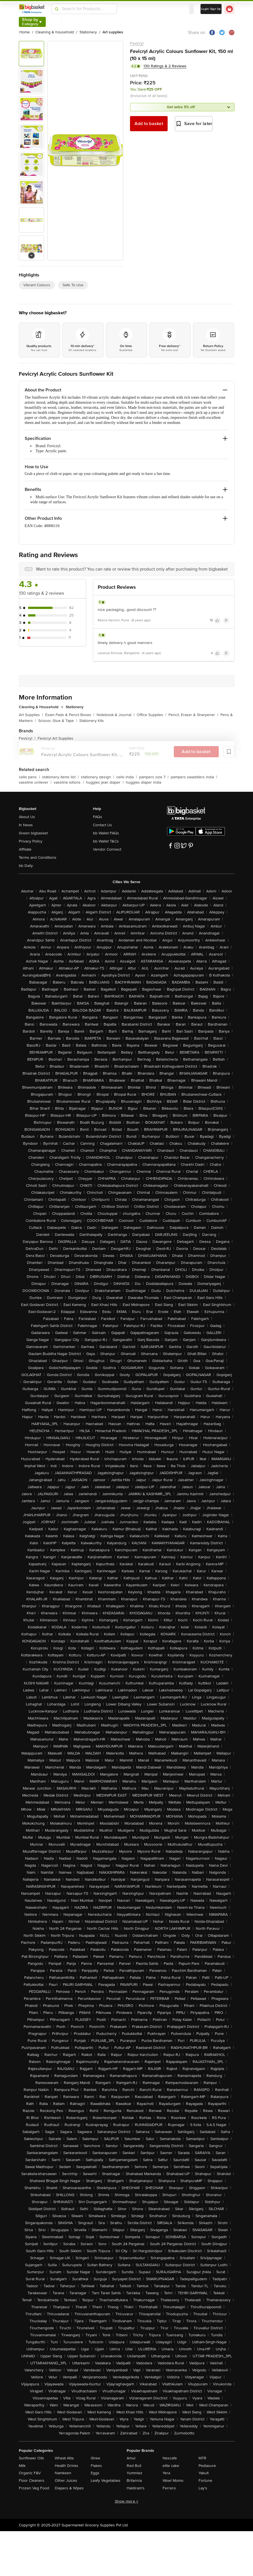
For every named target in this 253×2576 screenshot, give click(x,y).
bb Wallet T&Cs (106, 841)
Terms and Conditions (37, 857)
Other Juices (66, 2480)
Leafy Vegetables (105, 2480)
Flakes (96, 2465)
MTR (202, 2458)
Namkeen (63, 2473)
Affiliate (25, 849)
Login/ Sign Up (211, 9)
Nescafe (170, 2458)
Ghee (95, 2458)
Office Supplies (151, 714)
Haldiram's (136, 2488)
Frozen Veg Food (34, 2488)
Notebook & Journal (116, 714)
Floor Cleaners (31, 2480)
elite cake (171, 2465)
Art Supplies (31, 714)
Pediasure (207, 2465)
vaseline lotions (69, 782)
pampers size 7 (153, 777)
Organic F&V (30, 2473)
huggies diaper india (143, 782)
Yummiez (134, 2473)
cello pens (29, 777)
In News (26, 825)
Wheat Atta (64, 2458)
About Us (27, 816)
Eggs (95, 2473)
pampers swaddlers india (194, 777)
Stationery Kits (91, 720)
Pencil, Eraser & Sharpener (193, 714)
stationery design (97, 777)
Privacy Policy (30, 841)
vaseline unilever (35, 782)
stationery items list (60, 777)
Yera (166, 2473)
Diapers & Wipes (69, 2488)
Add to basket (149, 123)
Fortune (205, 2480)
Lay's (203, 2488)
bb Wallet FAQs (106, 833)
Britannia (134, 2480)
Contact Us (102, 825)
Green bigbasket (33, 833)
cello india (126, 777)
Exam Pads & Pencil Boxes (69, 714)
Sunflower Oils (31, 2458)
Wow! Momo (173, 2480)
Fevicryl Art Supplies (55, 738)
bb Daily (26, 865)
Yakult (204, 2473)
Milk (22, 2465)
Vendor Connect (107, 849)
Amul (131, 2458)
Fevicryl (136, 43)
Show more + (126, 2501)
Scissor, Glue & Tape (57, 720)
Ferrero (169, 2488)
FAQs (97, 816)
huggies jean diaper (105, 782)
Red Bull (134, 2465)
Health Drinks (66, 2465)
